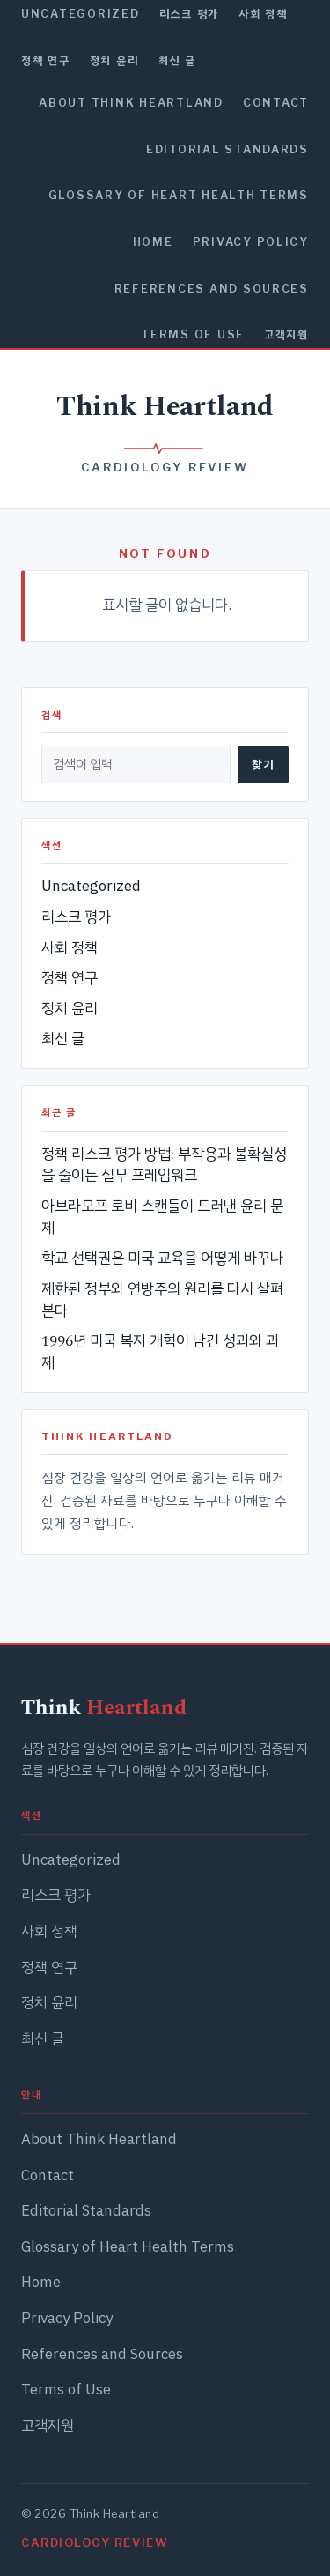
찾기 (263, 764)
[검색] (136, 764)
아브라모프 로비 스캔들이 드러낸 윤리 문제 (162, 1217)
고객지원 (286, 334)
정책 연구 (45, 60)
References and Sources (211, 288)
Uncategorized (80, 13)
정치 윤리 (114, 60)
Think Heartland (165, 406)
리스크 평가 (189, 13)
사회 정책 (263, 13)
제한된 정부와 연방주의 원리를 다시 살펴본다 (162, 1300)
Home (153, 242)
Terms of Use (193, 334)
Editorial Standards (227, 149)
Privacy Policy (251, 242)
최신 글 (177, 60)
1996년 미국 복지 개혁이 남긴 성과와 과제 (160, 1352)
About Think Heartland (131, 102)
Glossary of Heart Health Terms (178, 195)
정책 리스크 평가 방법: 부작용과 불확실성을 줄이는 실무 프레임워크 (164, 1165)
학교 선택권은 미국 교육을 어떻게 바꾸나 (162, 1258)
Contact (276, 102)
